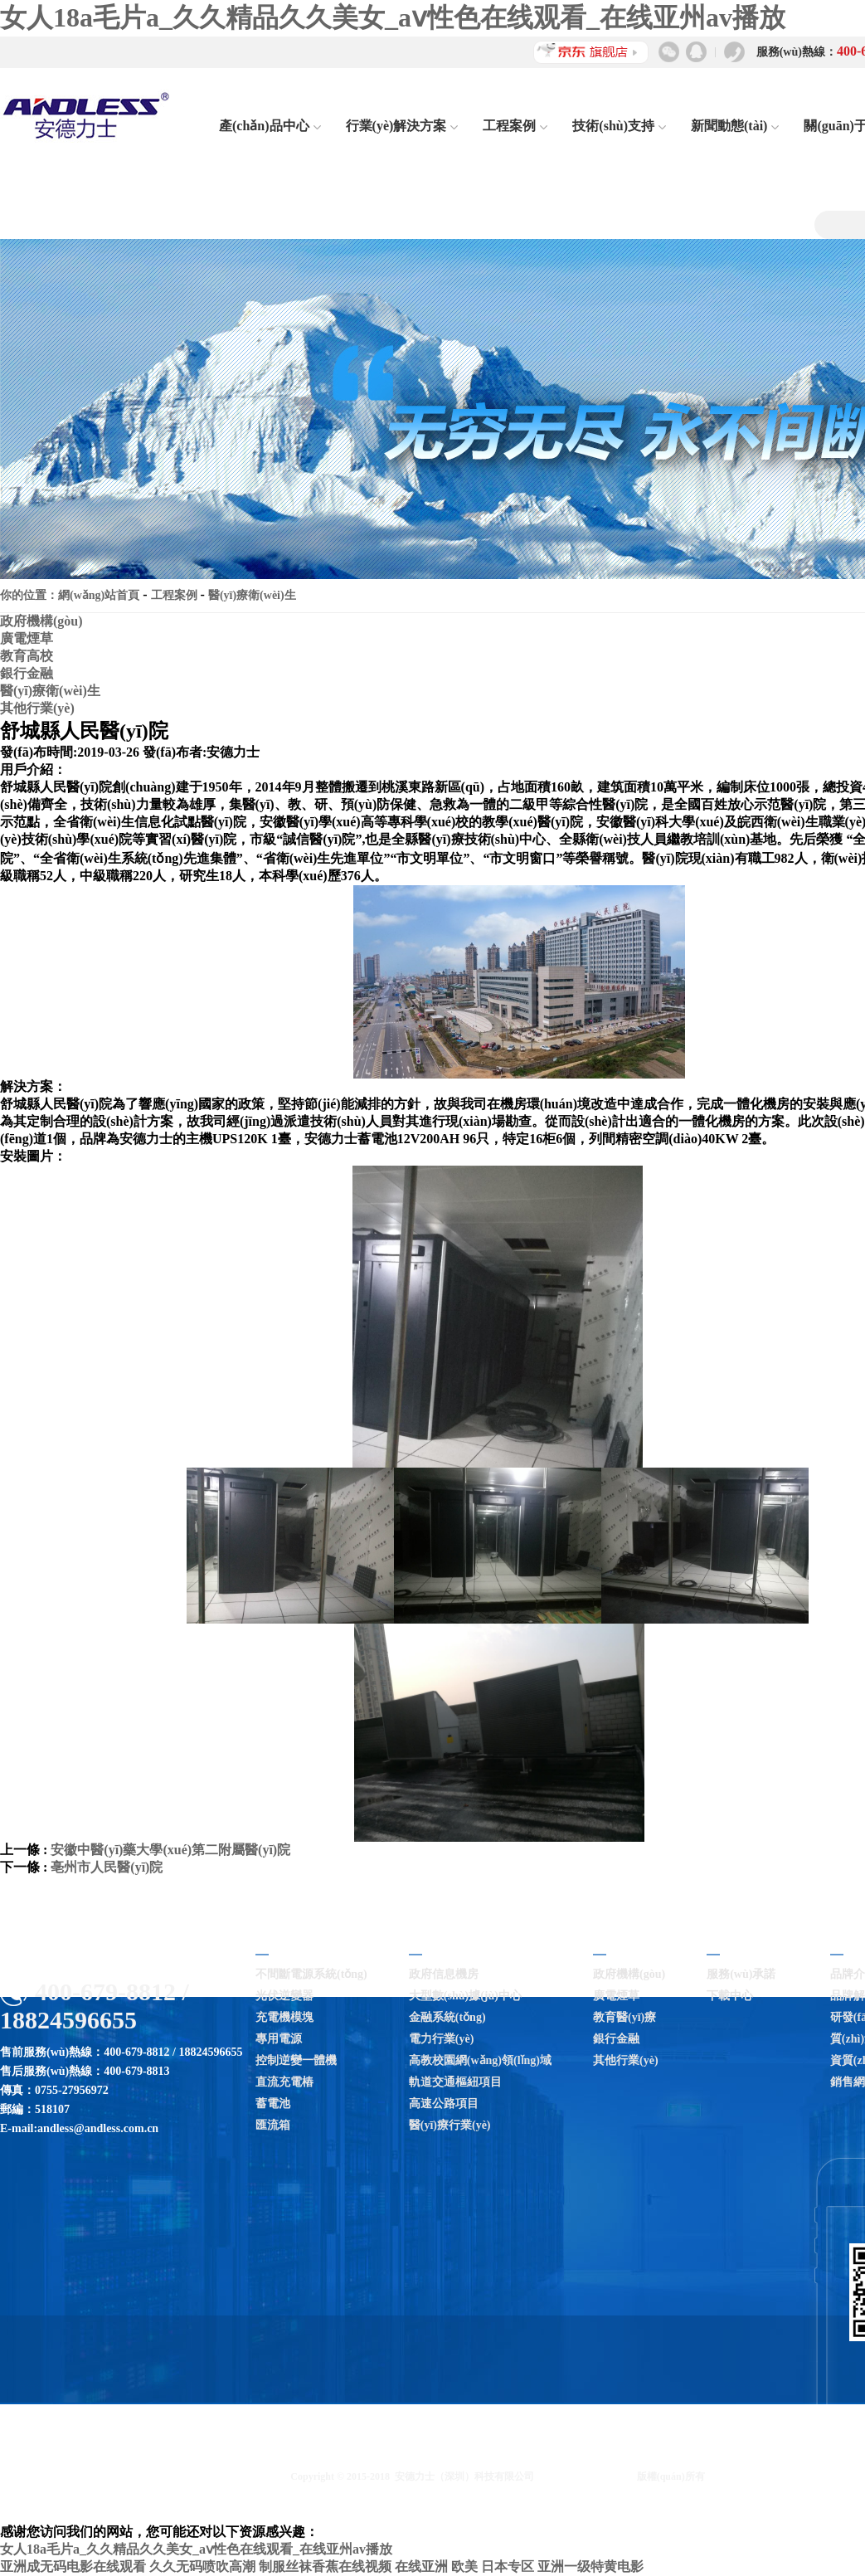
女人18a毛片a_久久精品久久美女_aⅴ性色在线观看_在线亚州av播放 (392, 17)
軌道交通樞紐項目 (455, 2082)
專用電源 (278, 2039)
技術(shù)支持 (619, 126)
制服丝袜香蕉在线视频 (325, 2566)
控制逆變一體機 (296, 2060)
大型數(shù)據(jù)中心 (465, 1995)
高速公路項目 (444, 2103)
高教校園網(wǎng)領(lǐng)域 (480, 2060)
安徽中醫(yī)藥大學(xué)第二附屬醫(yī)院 (170, 1850)
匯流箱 (272, 2125)
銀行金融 (26, 673)
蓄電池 (272, 2103)
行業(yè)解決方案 (402, 126)
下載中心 (730, 1995)
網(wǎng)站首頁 (98, 595)
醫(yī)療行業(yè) (450, 2125)
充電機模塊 (284, 2017)
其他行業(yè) (37, 708)
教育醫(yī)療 (624, 2017)
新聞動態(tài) (735, 126)
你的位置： (29, 595)
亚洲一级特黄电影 (590, 2566)
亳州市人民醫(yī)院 (107, 1867)
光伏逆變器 (284, 1995)
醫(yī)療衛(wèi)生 (252, 595)
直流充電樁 (284, 2082)
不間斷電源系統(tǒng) (311, 1974)
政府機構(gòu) (41, 621)
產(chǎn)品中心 (270, 126)
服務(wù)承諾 (741, 1974)
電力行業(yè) (441, 2039)
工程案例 (515, 126)
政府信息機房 (444, 1974)
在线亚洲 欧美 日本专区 (464, 2566)
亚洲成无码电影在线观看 (73, 2566)
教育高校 (26, 656)
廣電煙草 (26, 638)
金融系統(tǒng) (447, 2017)
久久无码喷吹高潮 (202, 2566)
